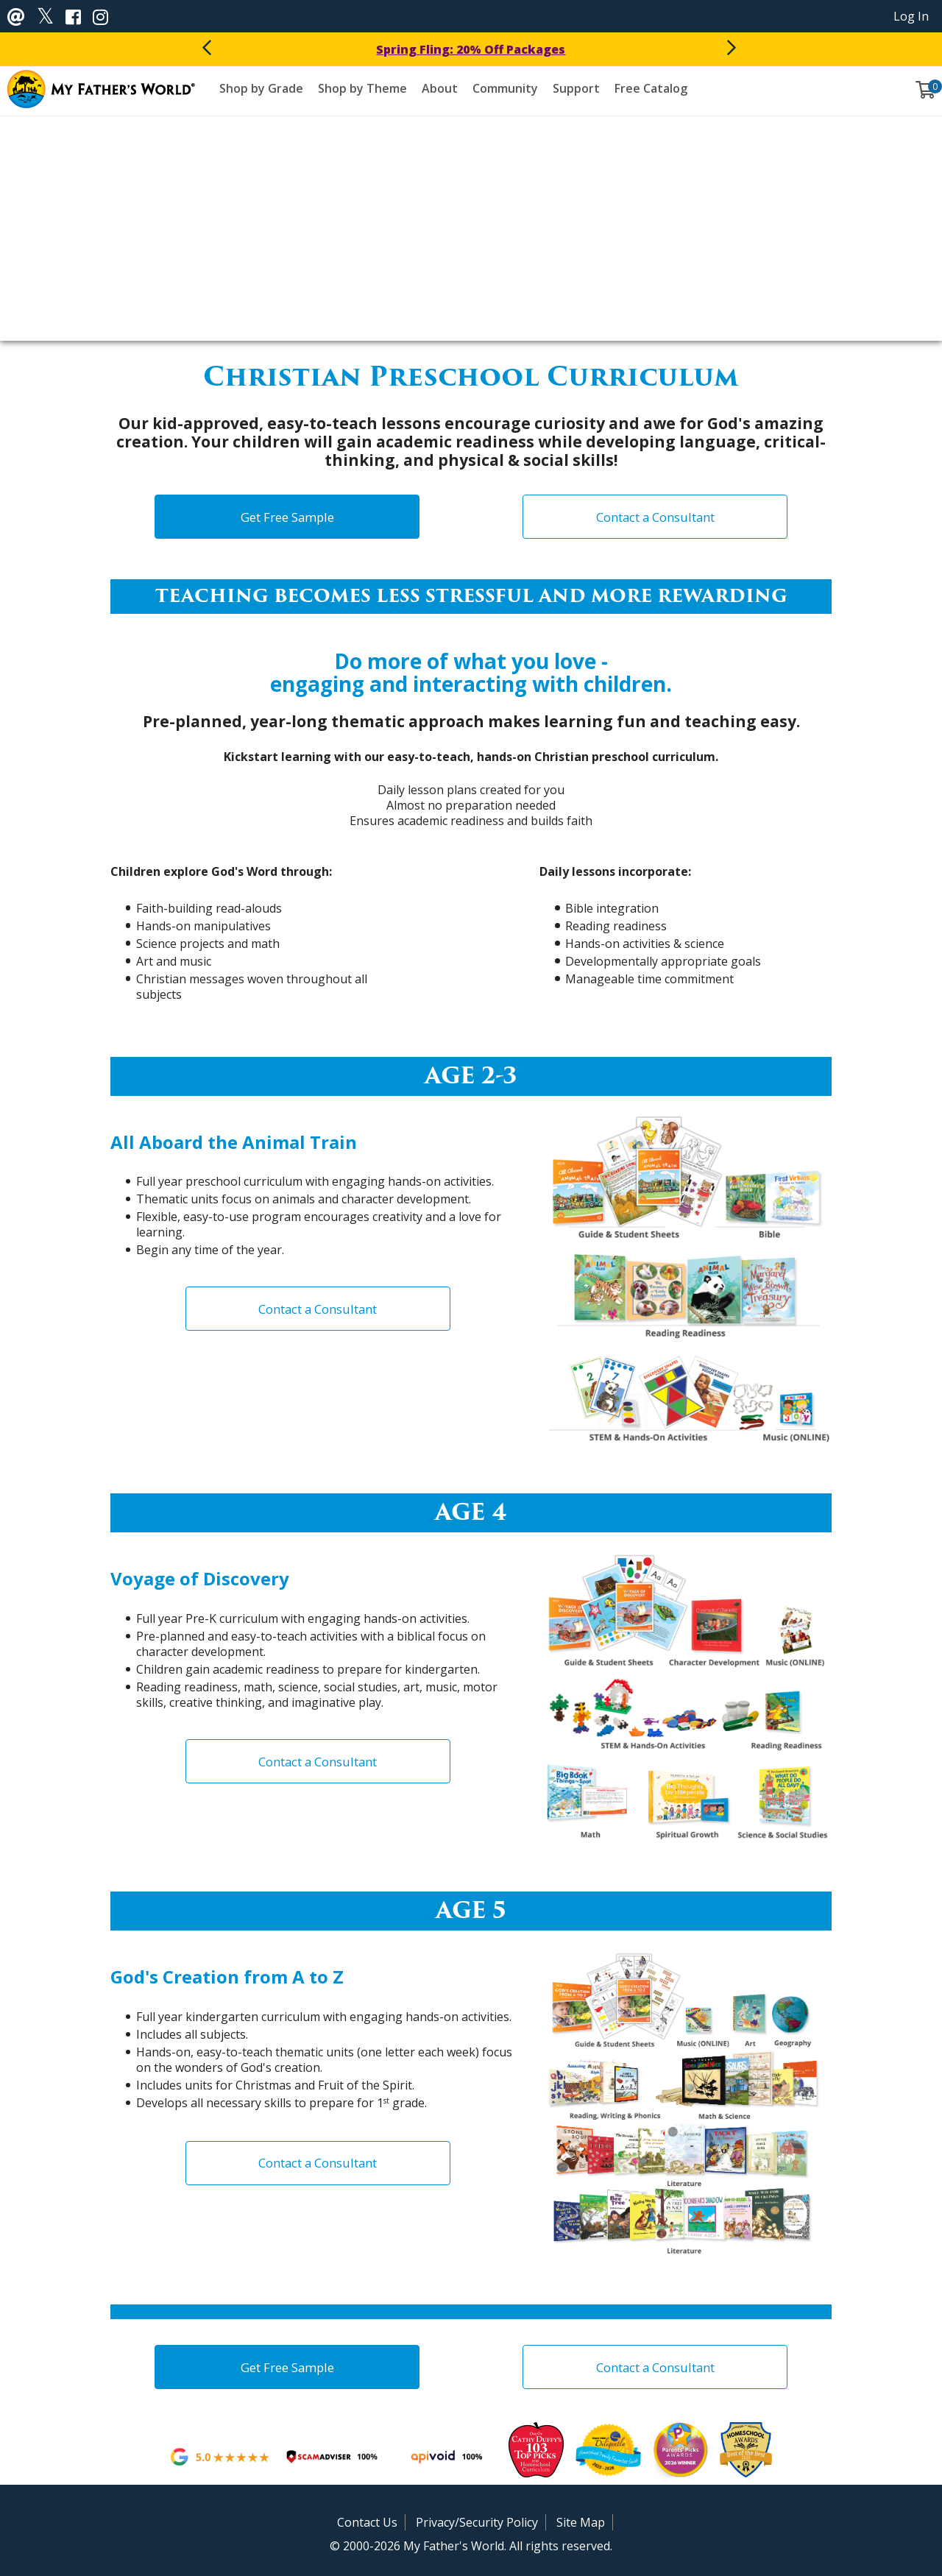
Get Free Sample (287, 517)
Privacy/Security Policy (477, 2522)
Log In (911, 16)
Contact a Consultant (655, 517)
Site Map (580, 2522)
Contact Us (367, 2522)
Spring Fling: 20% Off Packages (470, 49)
